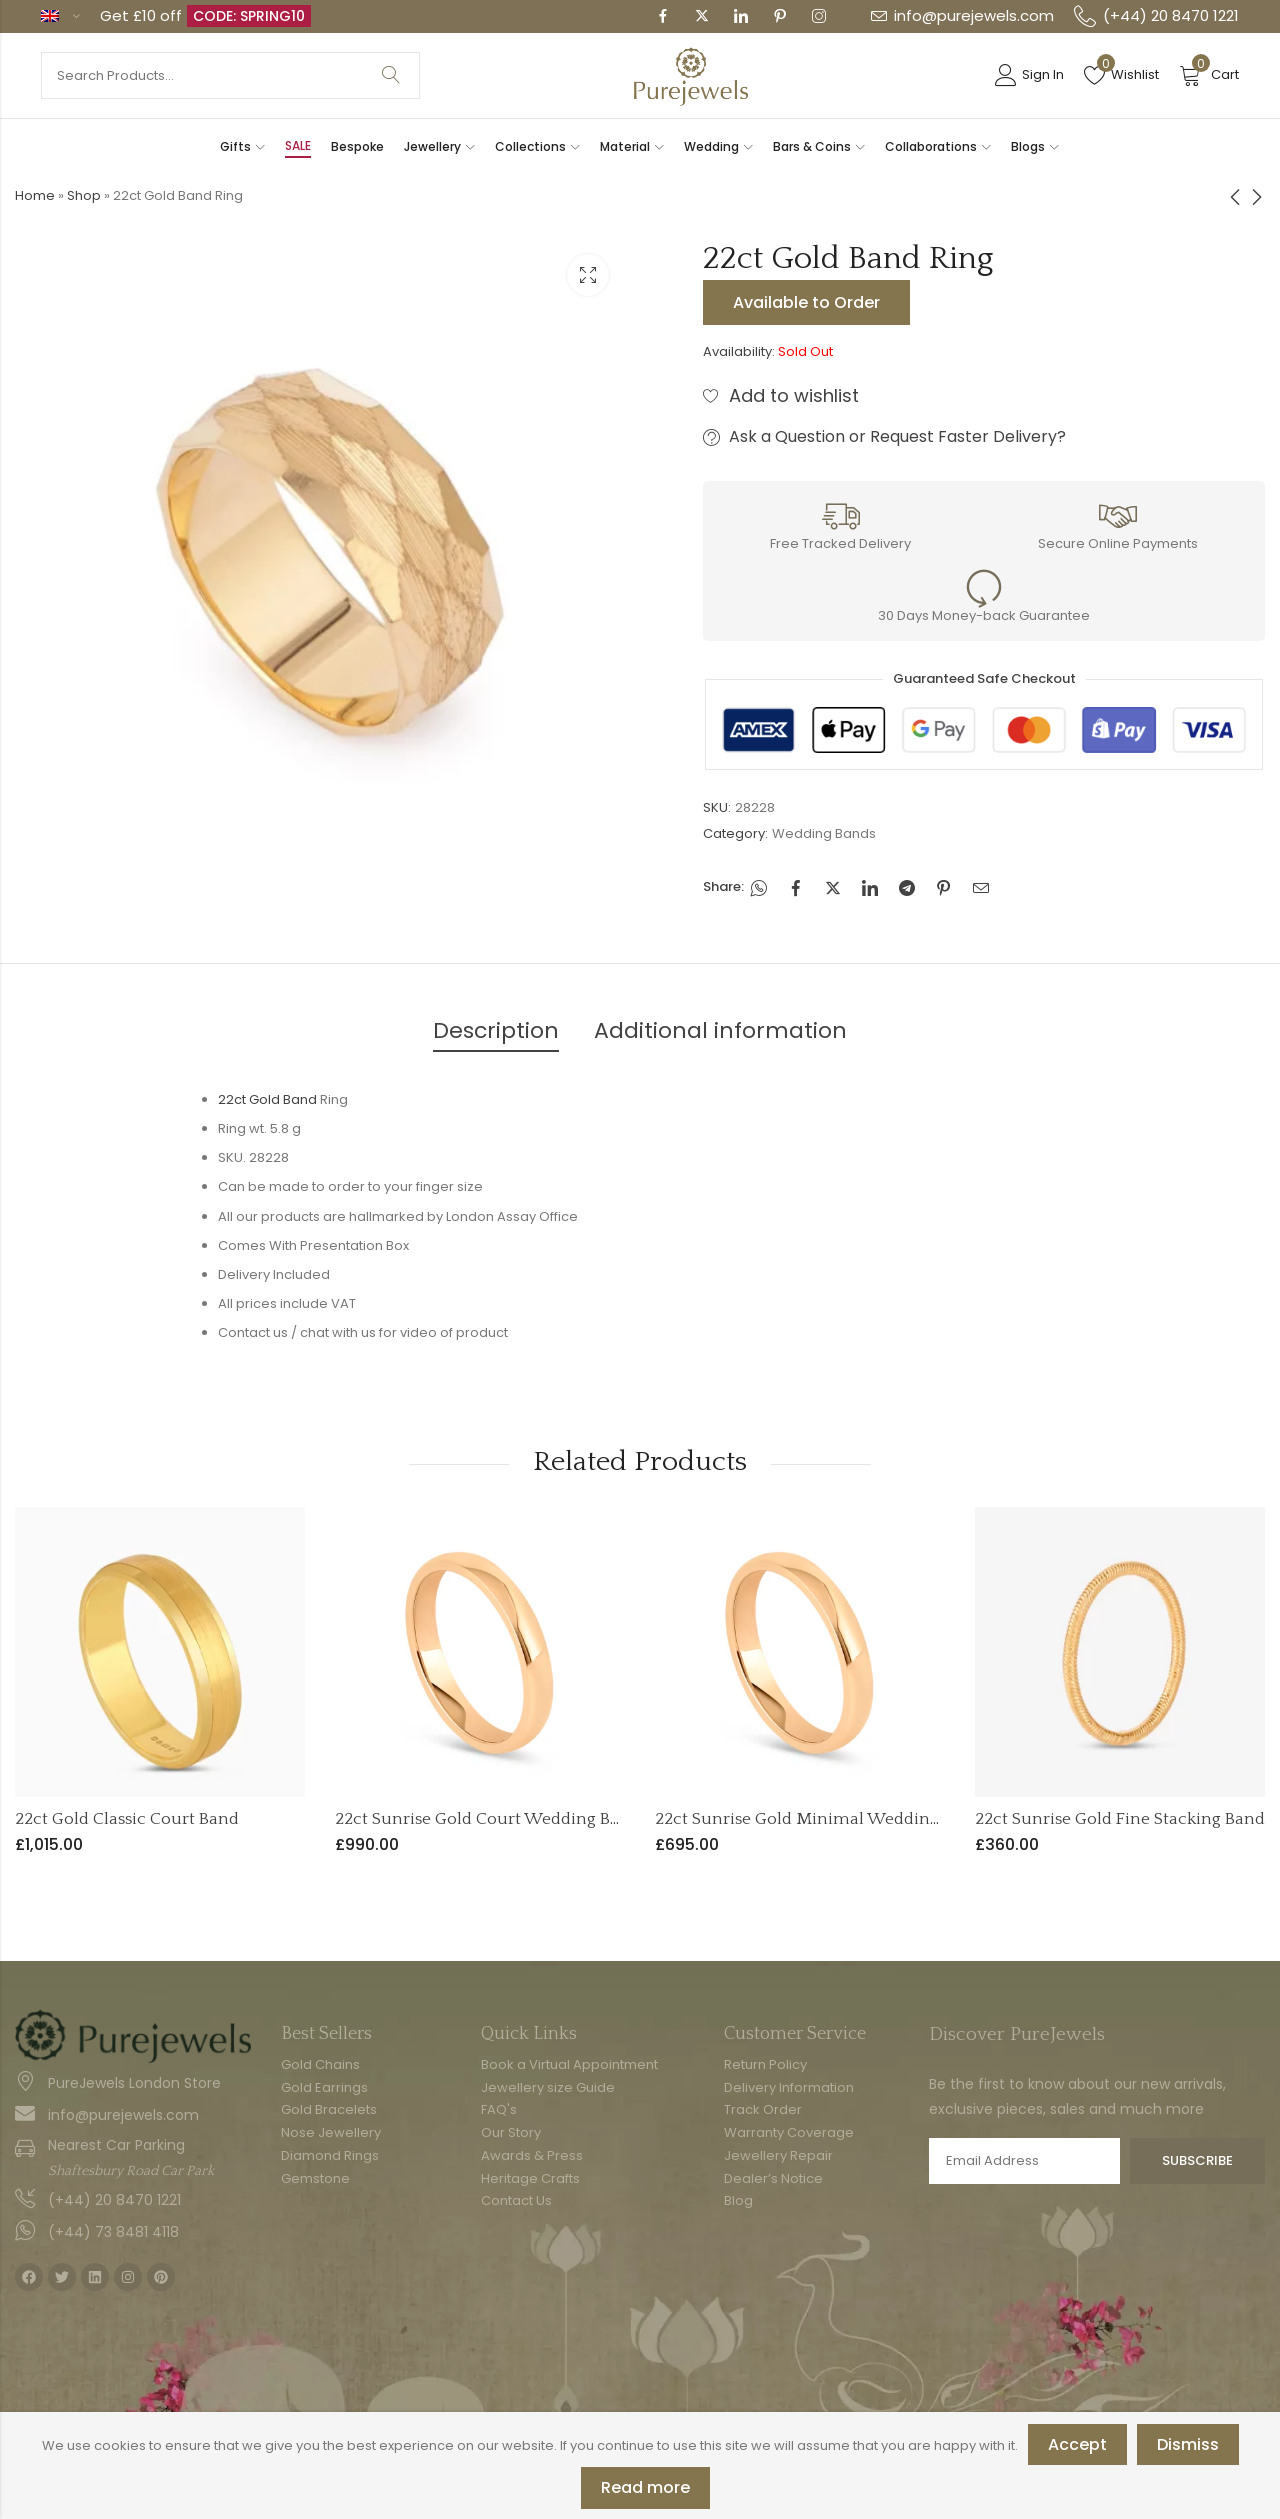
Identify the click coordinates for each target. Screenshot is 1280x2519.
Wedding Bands (824, 833)
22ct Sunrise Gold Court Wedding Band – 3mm (518, 1819)
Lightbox (588, 275)
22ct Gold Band (267, 1099)
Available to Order (806, 302)
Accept (1077, 2444)
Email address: (1024, 2161)
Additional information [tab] (720, 1030)
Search (391, 75)
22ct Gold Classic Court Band (127, 1819)
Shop (84, 195)
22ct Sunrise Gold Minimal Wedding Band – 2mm (849, 1819)
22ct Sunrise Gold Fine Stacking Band (1120, 1819)
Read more (645, 2487)
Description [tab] (496, 1030)
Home (35, 195)
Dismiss (1188, 2444)
